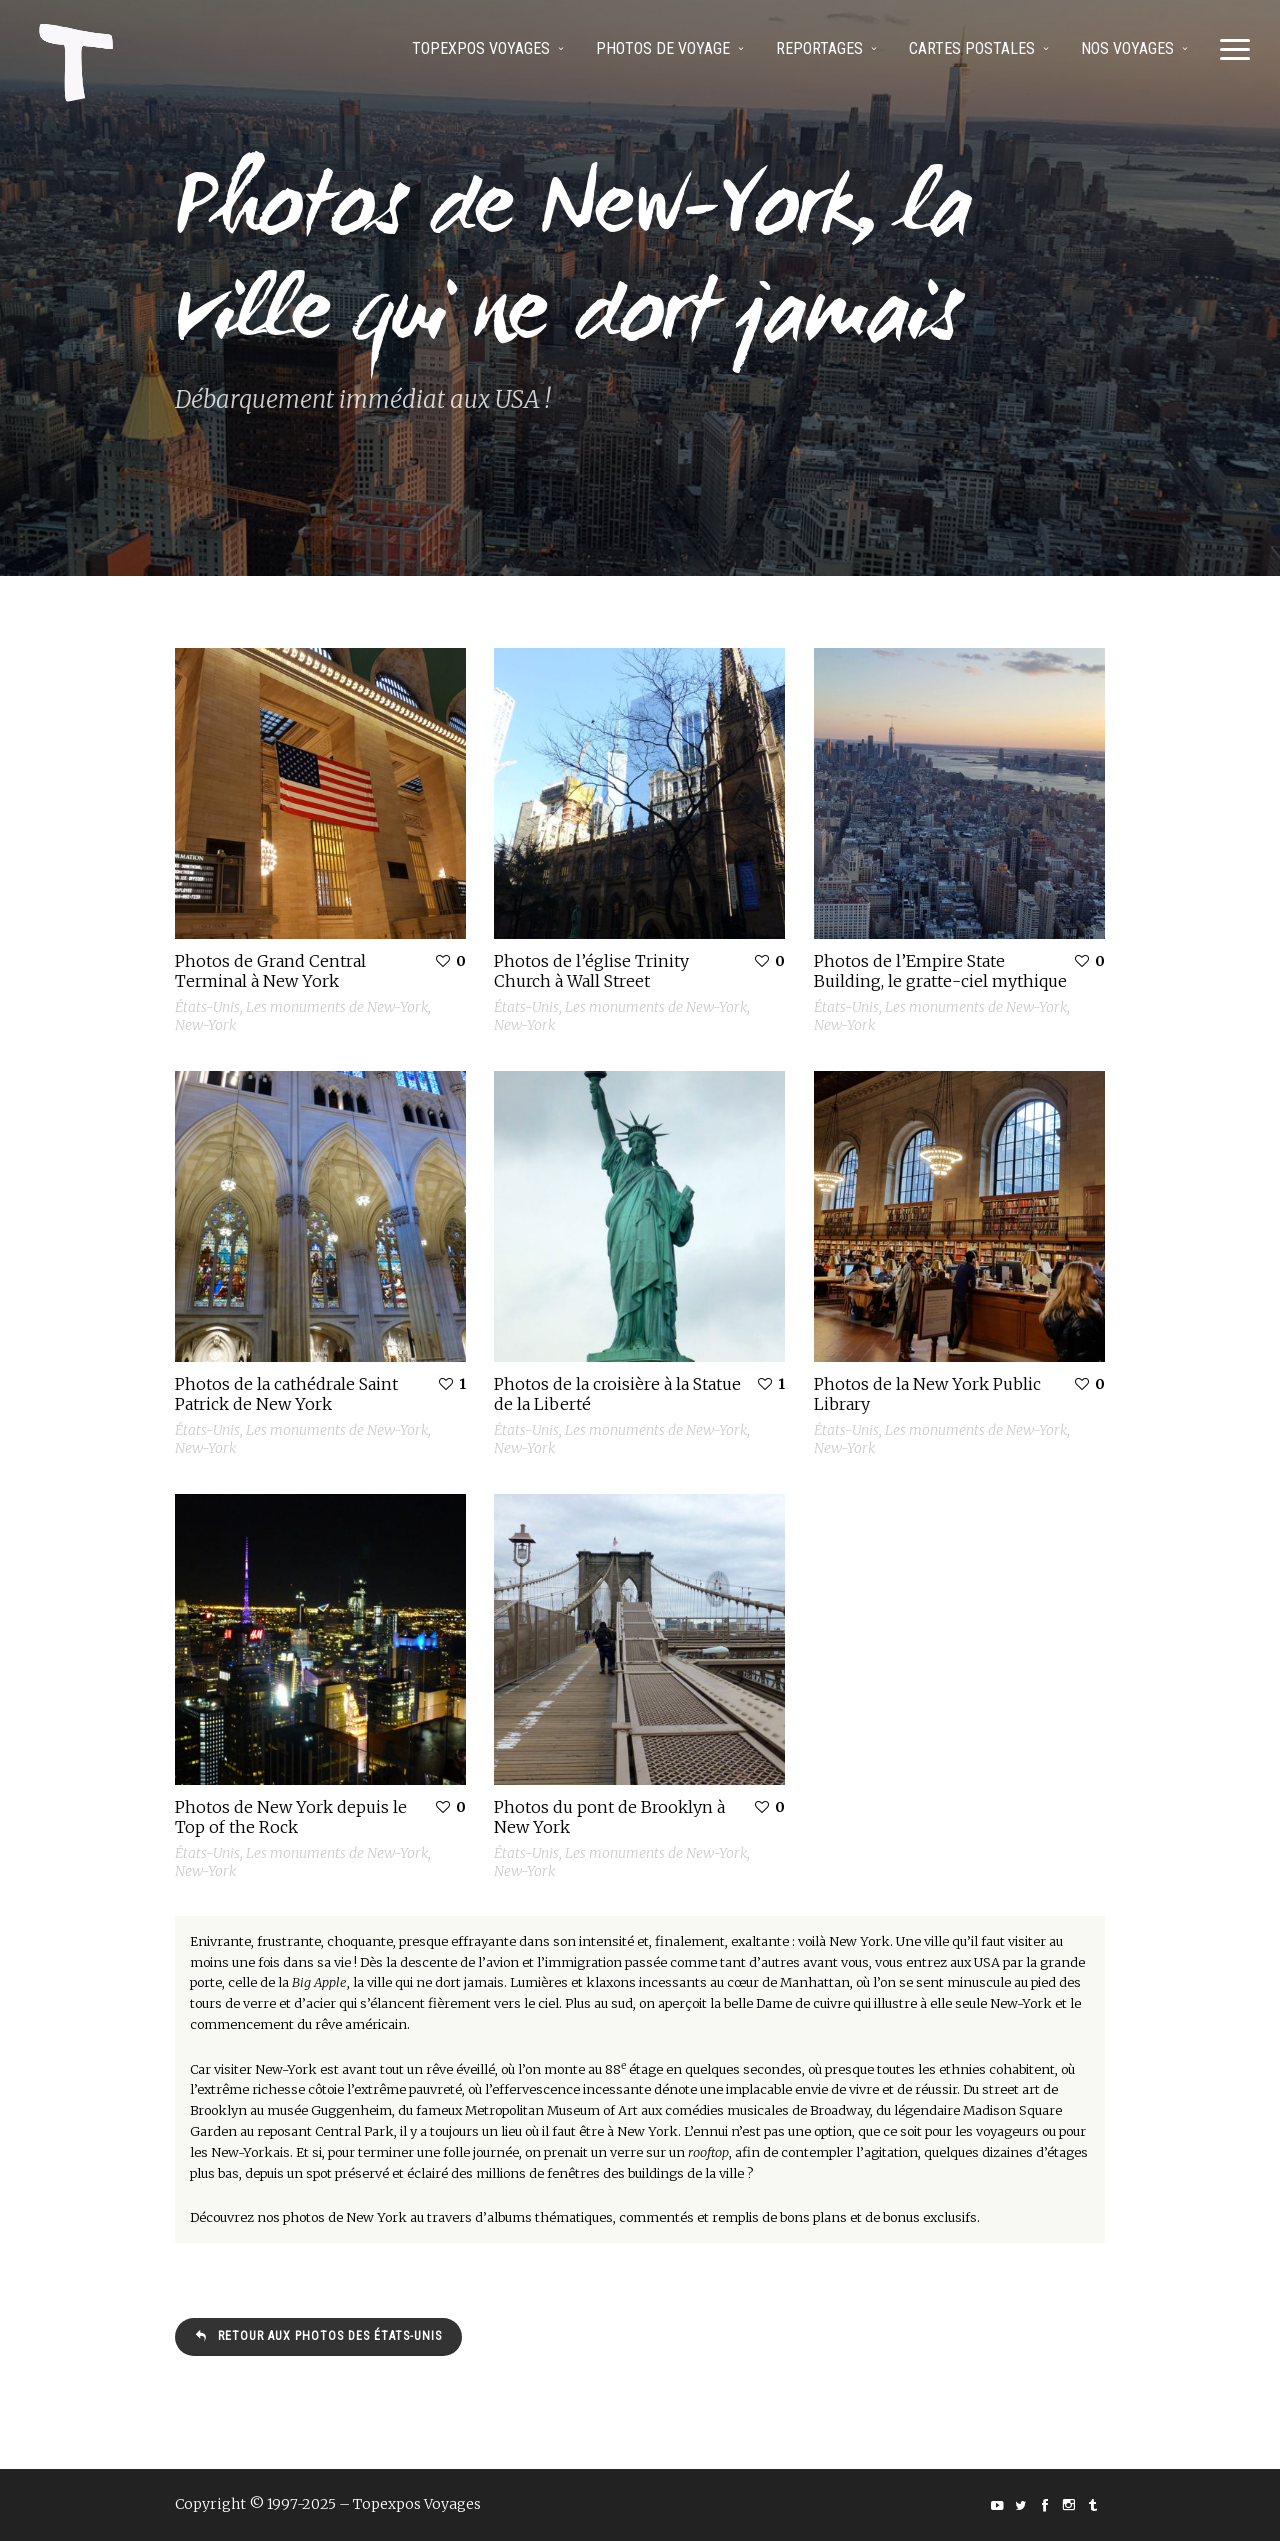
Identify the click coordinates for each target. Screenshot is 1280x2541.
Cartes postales (972, 48)
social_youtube (997, 2505)
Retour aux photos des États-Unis (318, 2336)
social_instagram (1069, 2505)
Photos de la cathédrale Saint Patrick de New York (286, 1394)
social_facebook (1045, 2505)
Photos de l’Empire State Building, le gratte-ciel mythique (940, 971)
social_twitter (1021, 2505)
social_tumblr (1093, 2505)
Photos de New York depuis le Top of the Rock (291, 1817)
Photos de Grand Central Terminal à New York (270, 971)
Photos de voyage (663, 48)
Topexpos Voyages (481, 48)
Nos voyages (1127, 48)
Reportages (819, 48)
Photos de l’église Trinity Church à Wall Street (591, 971)
